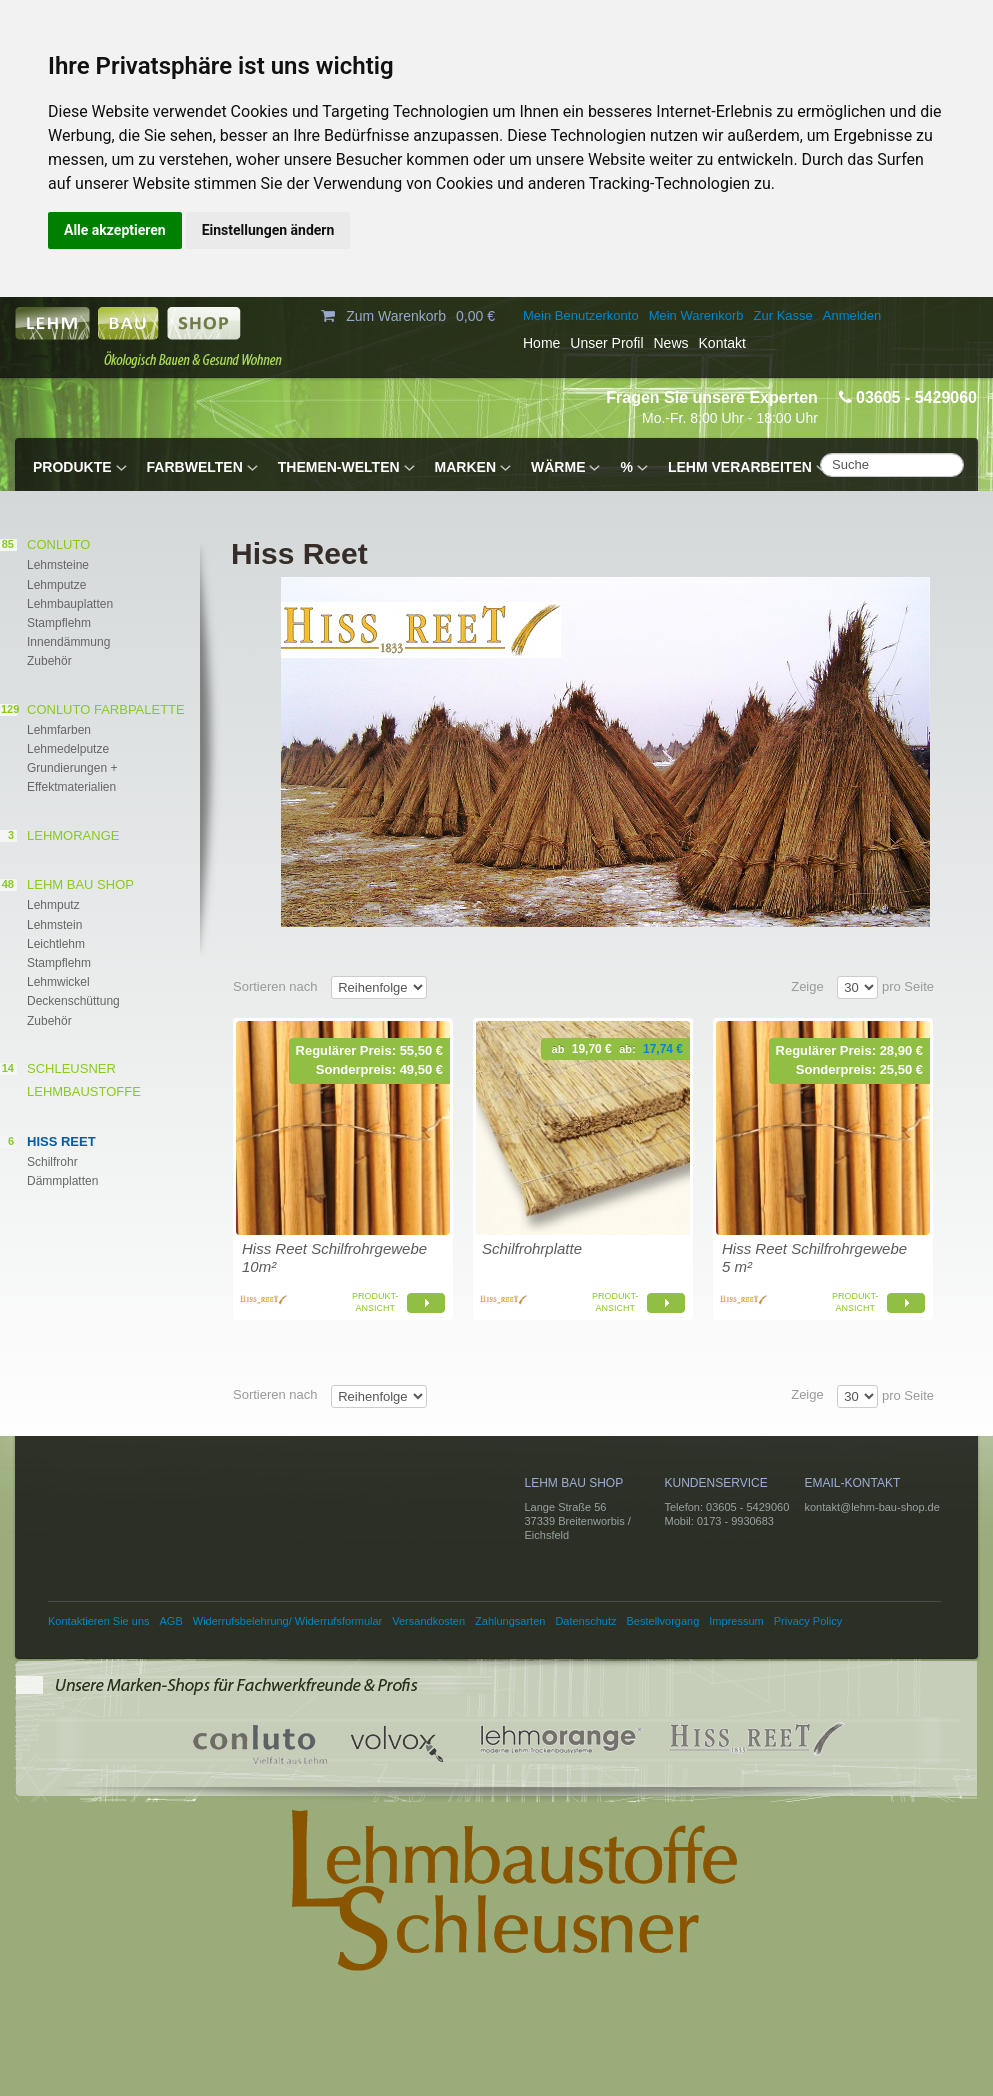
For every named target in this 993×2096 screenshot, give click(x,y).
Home (541, 343)
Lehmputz (53, 905)
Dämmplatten (62, 1181)
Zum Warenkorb (396, 316)
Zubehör (49, 661)
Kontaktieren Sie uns (99, 1621)
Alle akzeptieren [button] (115, 230)
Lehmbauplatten (70, 604)
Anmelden (852, 315)
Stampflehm (59, 623)
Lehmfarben (59, 730)
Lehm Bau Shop (80, 884)
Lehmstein (54, 925)
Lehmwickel (58, 982)
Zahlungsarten (510, 1621)
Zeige (807, 986)
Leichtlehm (56, 944)
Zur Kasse (783, 315)
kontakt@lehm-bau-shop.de (872, 1507)
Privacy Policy (808, 1621)
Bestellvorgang (663, 1621)
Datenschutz (585, 1621)
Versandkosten (428, 1621)
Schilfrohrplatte (532, 1248)
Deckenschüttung (73, 1001)
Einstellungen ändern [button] (268, 230)
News (671, 343)
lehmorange (73, 835)
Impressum (736, 1621)
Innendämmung (68, 642)
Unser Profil (606, 343)
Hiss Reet (61, 1141)
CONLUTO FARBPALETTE (106, 709)
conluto (58, 544)
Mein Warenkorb (696, 315)
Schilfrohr (52, 1162)
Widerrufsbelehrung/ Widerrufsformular (288, 1621)
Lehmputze (56, 585)
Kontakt (722, 343)
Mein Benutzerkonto (581, 315)
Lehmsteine (58, 565)
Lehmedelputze (68, 749)
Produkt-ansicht (375, 1302)
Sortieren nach (275, 986)
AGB (171, 1621)
